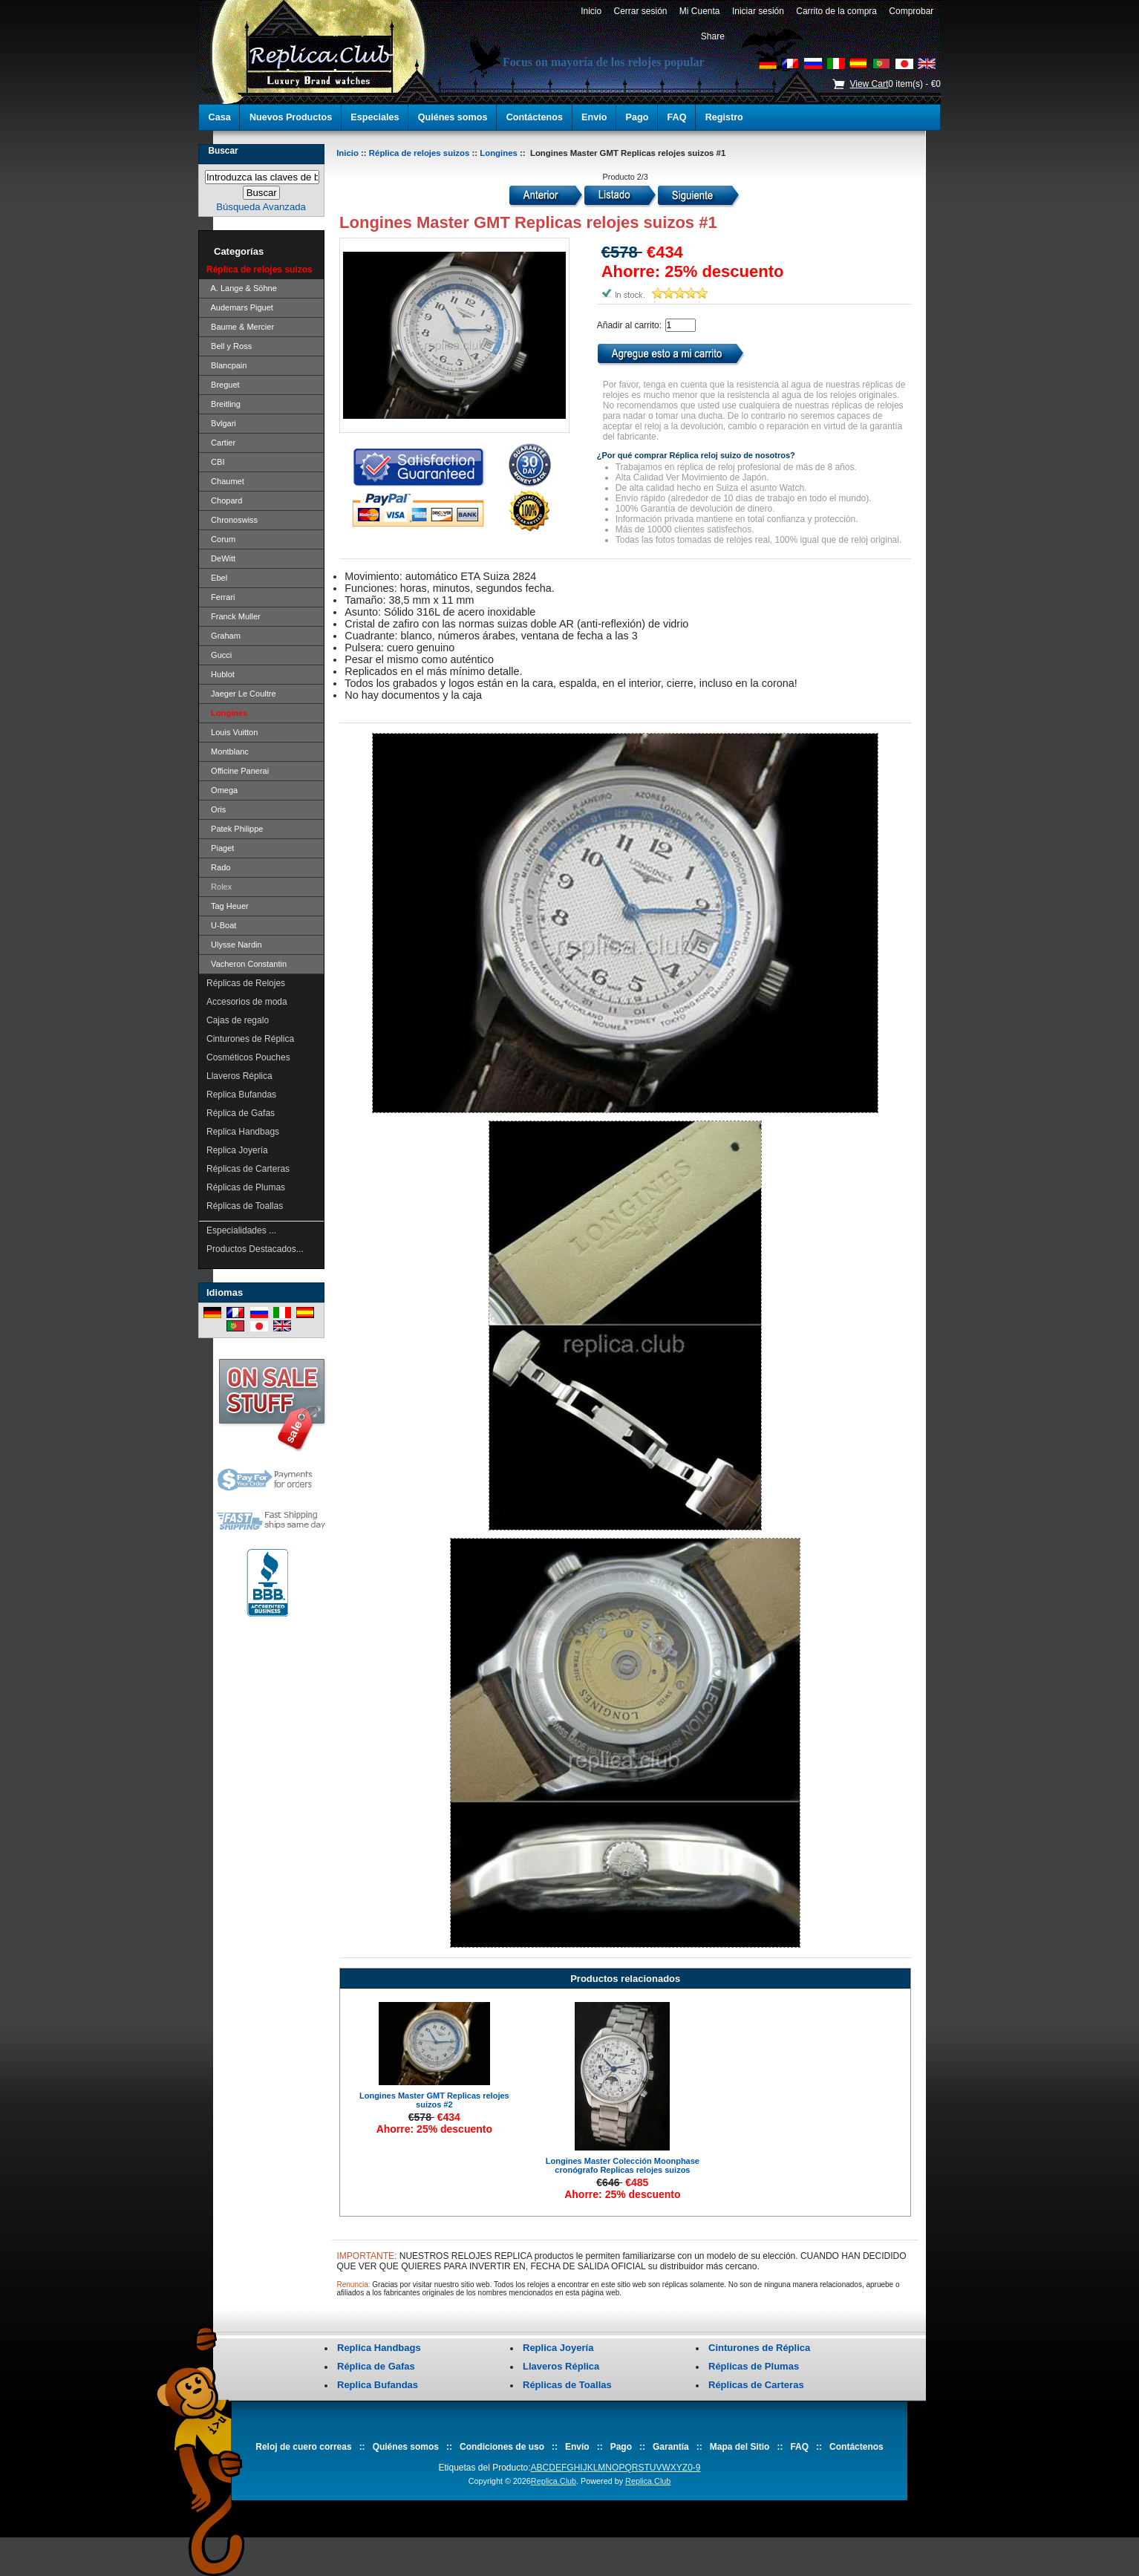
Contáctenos (534, 117)
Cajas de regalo (237, 1020)
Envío (594, 117)
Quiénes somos (453, 117)
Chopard (224, 500)
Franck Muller (233, 616)
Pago (637, 117)
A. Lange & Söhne (241, 288)
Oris (216, 809)
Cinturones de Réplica (250, 1039)
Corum (220, 539)
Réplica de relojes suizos (419, 153)
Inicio (590, 11)
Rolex (219, 886)
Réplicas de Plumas (245, 1187)
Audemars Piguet (239, 307)
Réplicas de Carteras (248, 1169)
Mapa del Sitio (740, 2447)
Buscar (223, 151)
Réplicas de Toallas (244, 1206)
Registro (724, 117)
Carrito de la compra (837, 11)
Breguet (223, 384)
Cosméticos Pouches (248, 1057)
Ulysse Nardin (234, 944)
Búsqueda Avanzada (261, 206)
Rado (218, 867)
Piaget (220, 848)
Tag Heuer (227, 905)
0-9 (694, 2467)
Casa (220, 117)
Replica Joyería (237, 1150)
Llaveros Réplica (239, 1076)
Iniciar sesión (758, 11)
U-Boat (221, 925)
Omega (222, 790)
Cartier (220, 442)
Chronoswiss (232, 519)
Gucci (219, 654)
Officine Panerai (237, 770)
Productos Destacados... (255, 1249)
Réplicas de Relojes (245, 983)
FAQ (677, 117)
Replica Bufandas (241, 1094)
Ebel (216, 577)
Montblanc (227, 751)
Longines (499, 153)
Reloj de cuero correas (303, 2447)
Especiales (374, 117)
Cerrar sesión (640, 11)
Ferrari (220, 597)
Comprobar (911, 11)
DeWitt (220, 558)
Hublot (220, 674)
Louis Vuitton (232, 732)
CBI (215, 461)
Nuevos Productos (290, 117)
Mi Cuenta (699, 11)
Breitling (223, 404)
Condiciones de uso (502, 2447)
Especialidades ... (241, 1230)
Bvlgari (221, 423)
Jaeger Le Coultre (241, 693)
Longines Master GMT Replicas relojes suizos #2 (434, 2100)
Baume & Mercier (240, 326)
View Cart (868, 84)
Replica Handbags (242, 1131)
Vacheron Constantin (246, 963)
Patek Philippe (234, 828)
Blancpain (226, 365)
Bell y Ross (229, 346)
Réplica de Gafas (240, 1113)
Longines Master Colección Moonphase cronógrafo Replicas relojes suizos (622, 2165)
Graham (223, 635)
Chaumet (225, 481)
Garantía (671, 2447)
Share (713, 36)
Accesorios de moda (246, 1002)
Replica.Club (553, 2480)
